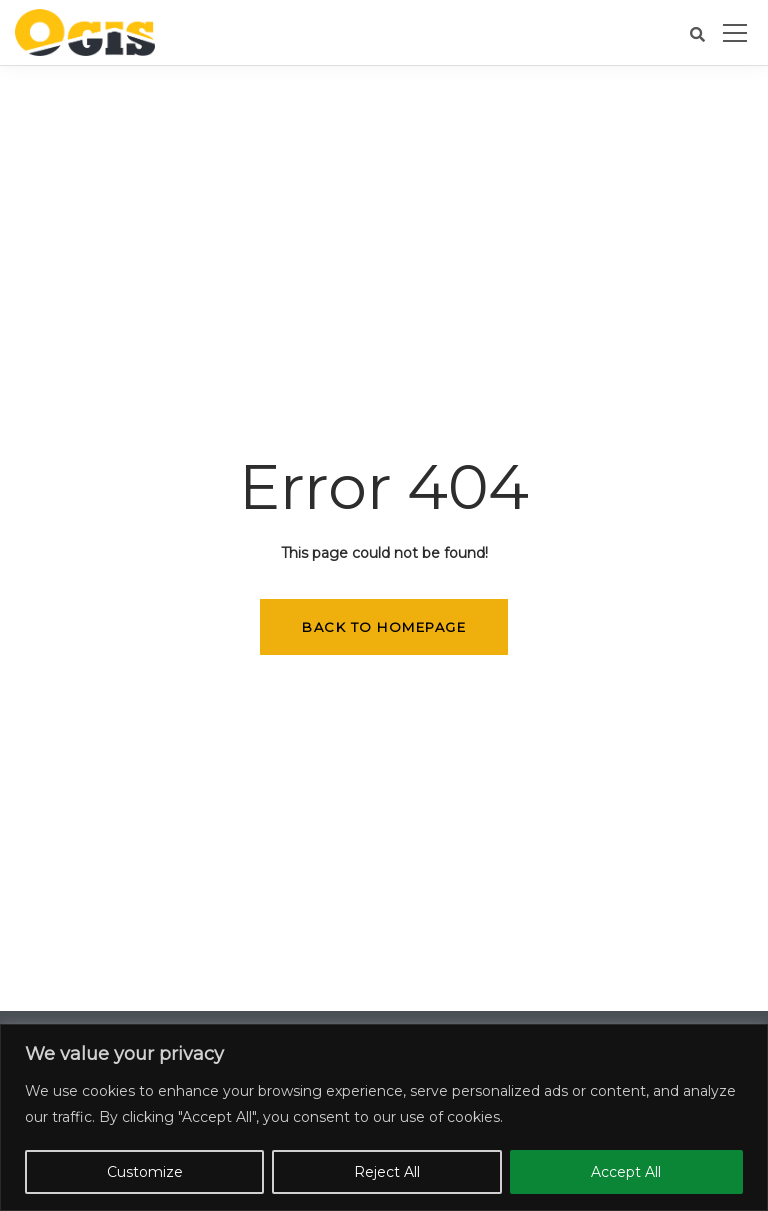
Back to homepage (384, 627)
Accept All (626, 1172)
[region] (384, 1117)
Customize (145, 1172)
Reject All (387, 1172)
